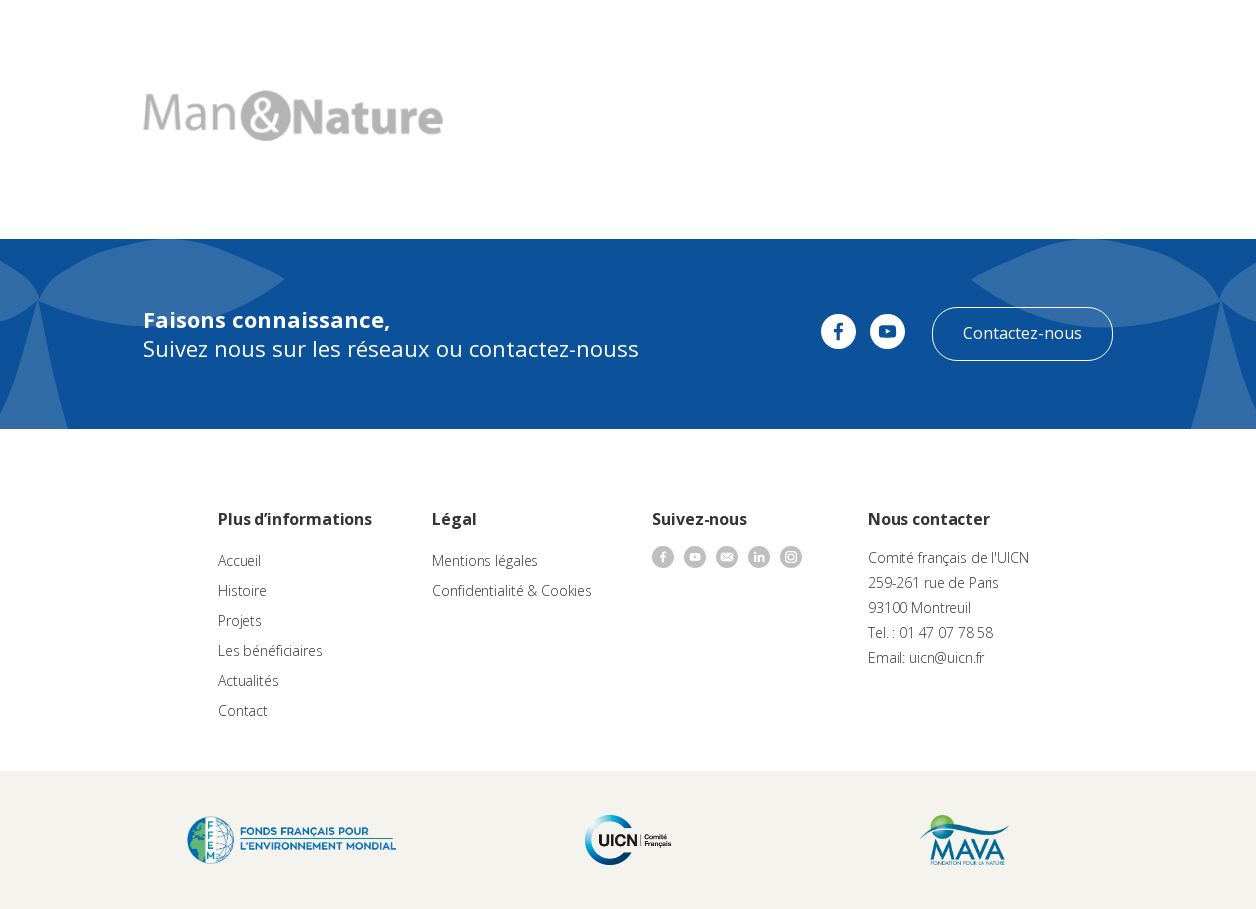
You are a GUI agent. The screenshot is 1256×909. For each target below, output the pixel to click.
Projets (240, 620)
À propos (397, 35)
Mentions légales (485, 560)
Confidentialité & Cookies (512, 590)
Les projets (601, 35)
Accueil (239, 560)
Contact (888, 35)
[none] (1198, 36)
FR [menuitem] (1188, 34)
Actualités (814, 35)
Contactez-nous (1022, 333)
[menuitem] (1198, 36)
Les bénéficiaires (270, 650)
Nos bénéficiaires (710, 35)
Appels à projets (496, 35)
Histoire (242, 590)
